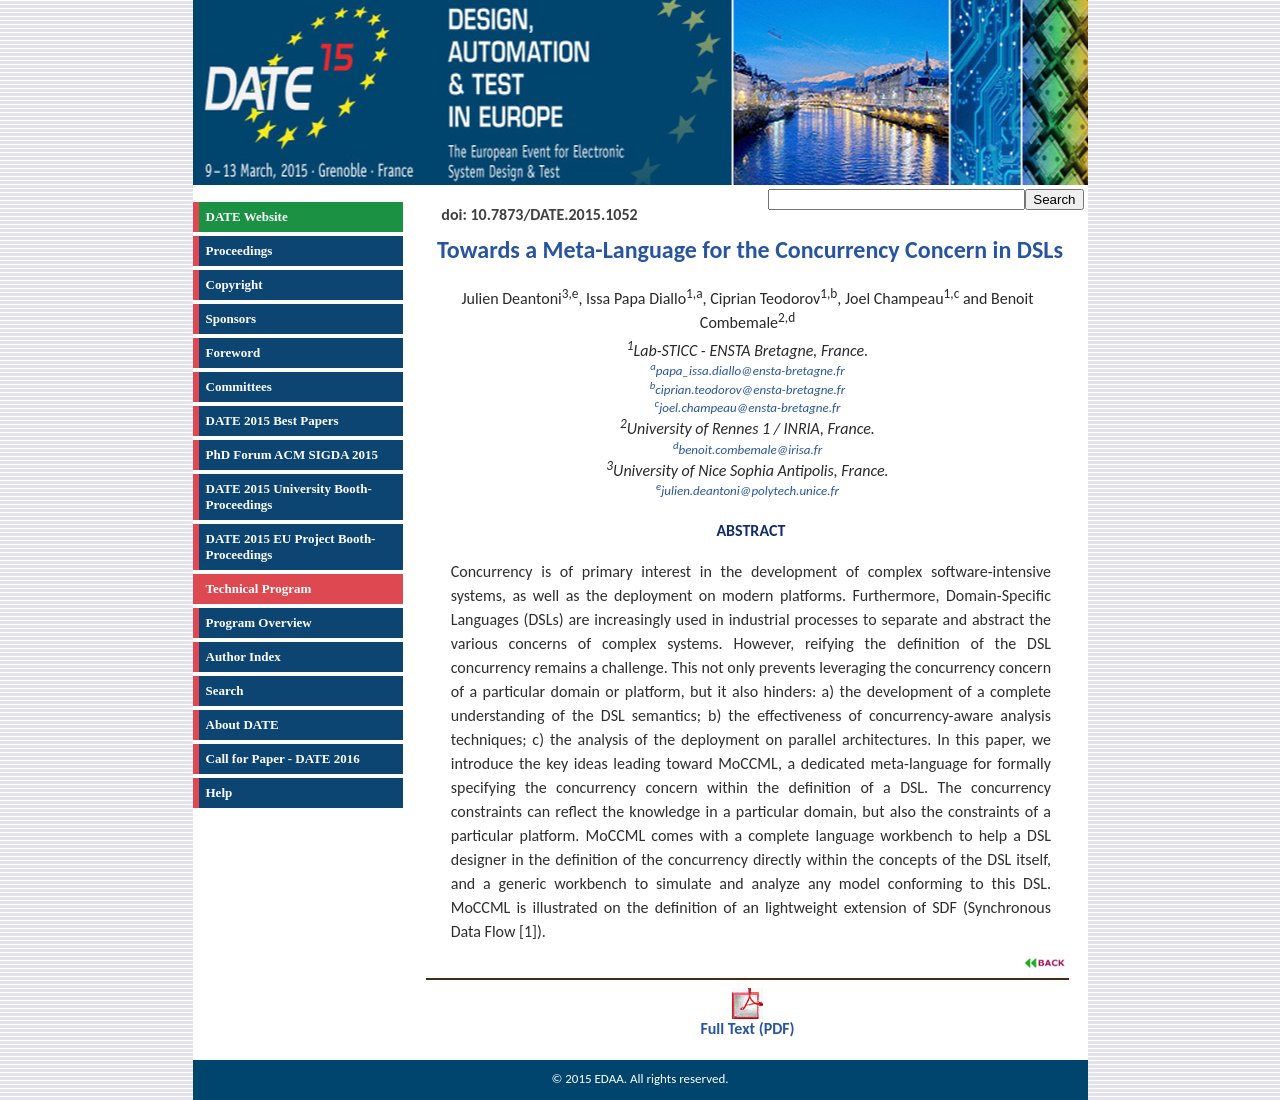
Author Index (243, 656)
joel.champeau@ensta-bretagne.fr (748, 407)
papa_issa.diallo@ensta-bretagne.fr (747, 370)
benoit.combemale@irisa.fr (747, 449)
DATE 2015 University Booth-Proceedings (289, 496)
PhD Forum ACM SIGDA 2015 (292, 454)
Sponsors (231, 318)
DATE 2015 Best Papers (272, 420)
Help (219, 792)
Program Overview (259, 622)
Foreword (233, 352)
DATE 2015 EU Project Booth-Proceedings (291, 546)
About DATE (242, 724)
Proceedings (239, 250)
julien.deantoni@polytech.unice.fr (747, 490)
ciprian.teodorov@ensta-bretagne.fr (747, 389)
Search (225, 690)
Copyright (234, 284)
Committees (239, 386)
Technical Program (259, 588)
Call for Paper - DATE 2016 (283, 758)
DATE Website (247, 216)
